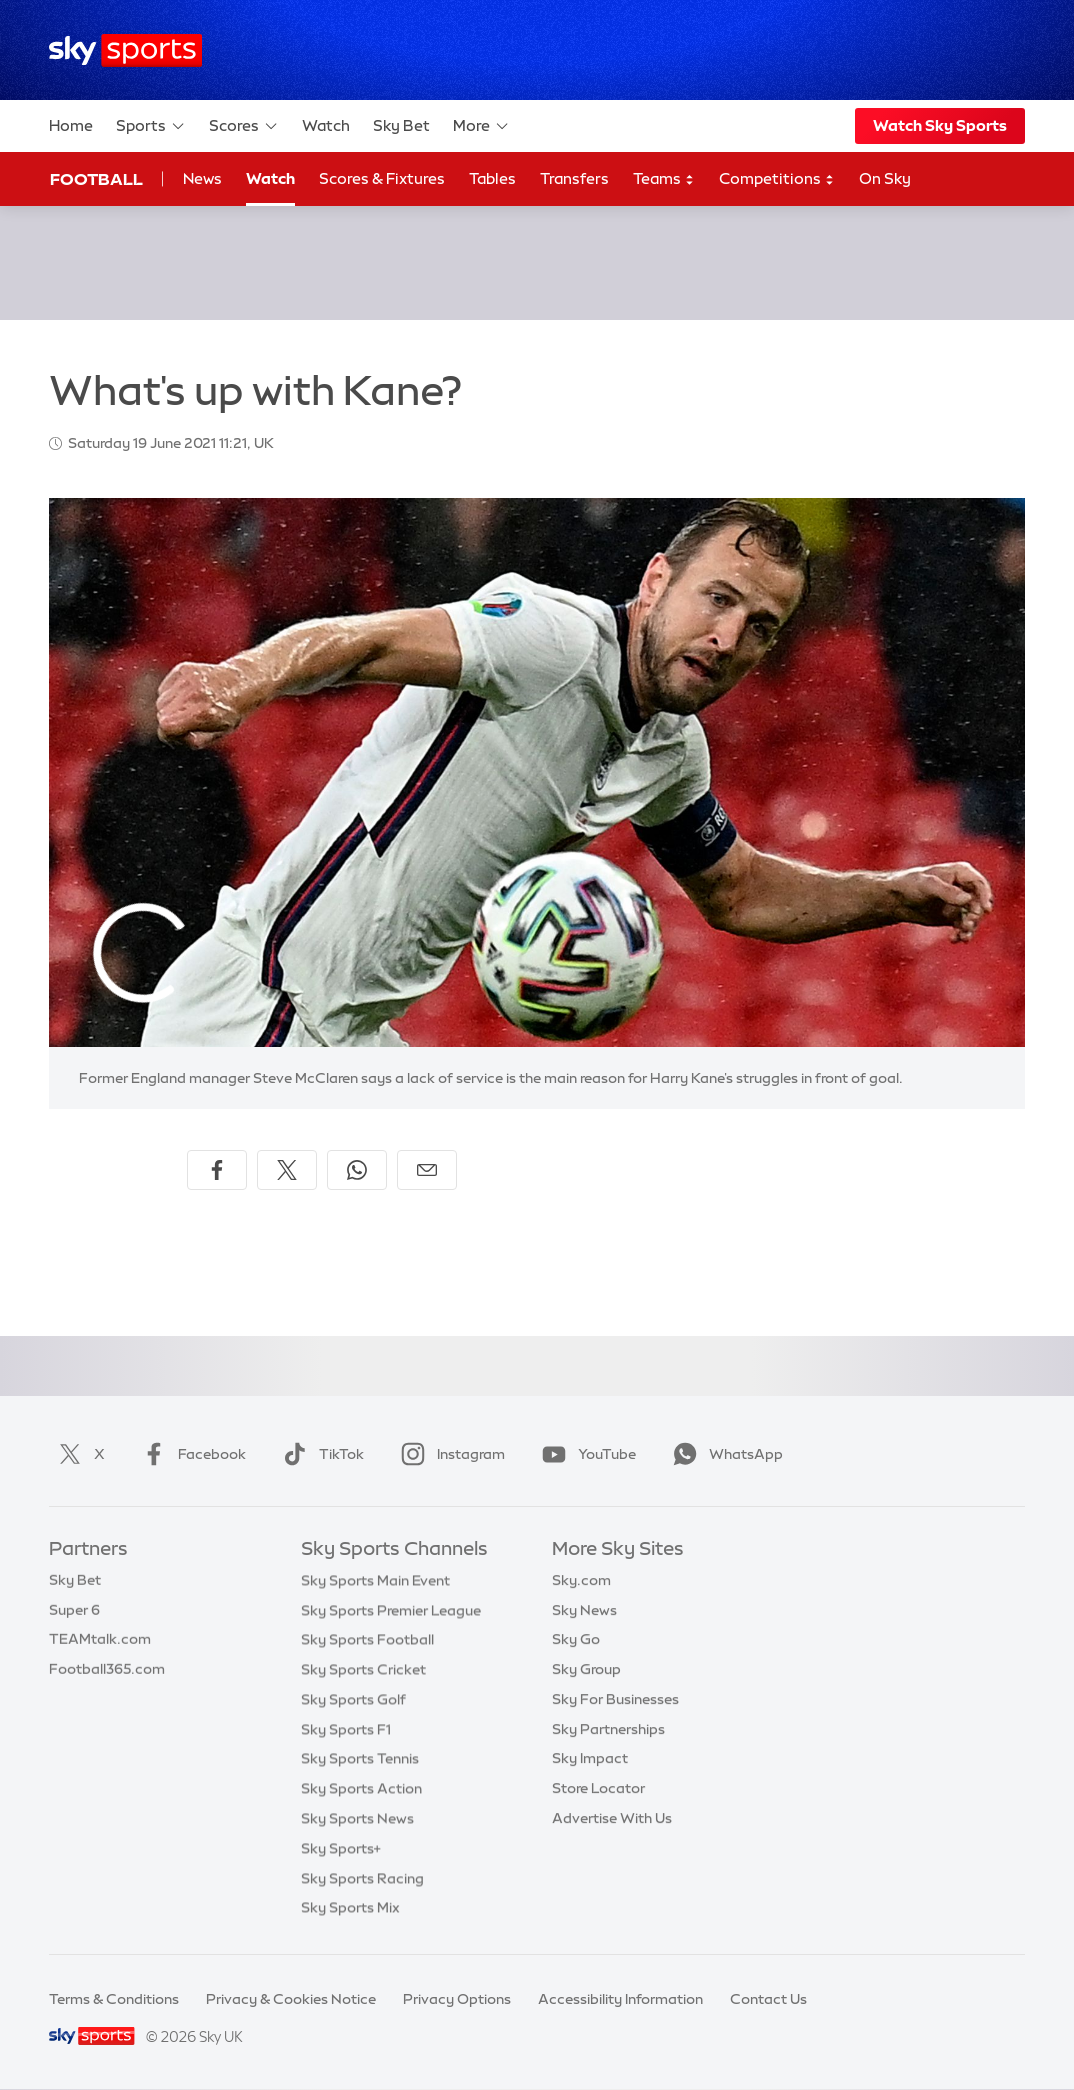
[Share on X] (287, 1170)
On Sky (885, 178)
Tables (492, 178)
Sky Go (576, 1639)
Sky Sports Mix (350, 1907)
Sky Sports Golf (353, 1699)
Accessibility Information (620, 1999)
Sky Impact (590, 1758)
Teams (664, 179)
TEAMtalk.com (100, 1639)
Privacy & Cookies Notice (291, 1999)
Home (71, 125)
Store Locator (598, 1788)
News (202, 178)
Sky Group (586, 1669)
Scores (244, 126)
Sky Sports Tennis (360, 1758)
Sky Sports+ (341, 1848)
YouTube (585, 1454)
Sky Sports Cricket (363, 1669)
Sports (151, 126)
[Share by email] (427, 1170)
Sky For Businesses (615, 1699)
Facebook (190, 1454)
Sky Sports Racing (362, 1878)
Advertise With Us (612, 1818)
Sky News (584, 1610)
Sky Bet (401, 125)
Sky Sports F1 (346, 1729)
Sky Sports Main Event (375, 1580)
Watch (326, 125)
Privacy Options (457, 1999)
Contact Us (768, 1999)
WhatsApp (724, 1454)
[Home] (125, 50)
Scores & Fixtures (382, 178)
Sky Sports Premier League (391, 1610)
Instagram (449, 1454)
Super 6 (74, 1610)
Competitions (777, 179)
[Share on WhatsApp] (357, 1170)
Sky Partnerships (608, 1729)
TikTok (319, 1454)
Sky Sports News (357, 1818)
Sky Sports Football (367, 1639)
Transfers (574, 178)
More (481, 126)
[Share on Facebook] (217, 1170)
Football (96, 179)
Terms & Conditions (114, 1999)
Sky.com (581, 1580)
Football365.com (107, 1669)
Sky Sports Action (361, 1788)
